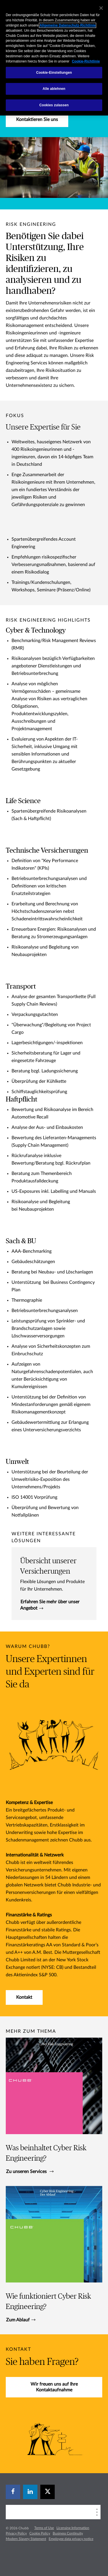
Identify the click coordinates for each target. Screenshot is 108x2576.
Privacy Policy (16, 2533)
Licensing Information (72, 2528)
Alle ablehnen (54, 89)
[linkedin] (30, 2492)
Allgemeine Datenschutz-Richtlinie (67, 25)
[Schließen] (101, 8)
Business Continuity (68, 2533)
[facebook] (13, 2492)
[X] (47, 2492)
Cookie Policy (39, 2533)
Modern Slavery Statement (26, 2539)
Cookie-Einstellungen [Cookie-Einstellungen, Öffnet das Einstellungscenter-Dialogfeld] (54, 73)
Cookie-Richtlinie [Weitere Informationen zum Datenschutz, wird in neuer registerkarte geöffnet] (86, 61)
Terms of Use (44, 2528)
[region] (54, 58)
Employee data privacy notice (71, 2539)
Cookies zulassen (54, 105)
